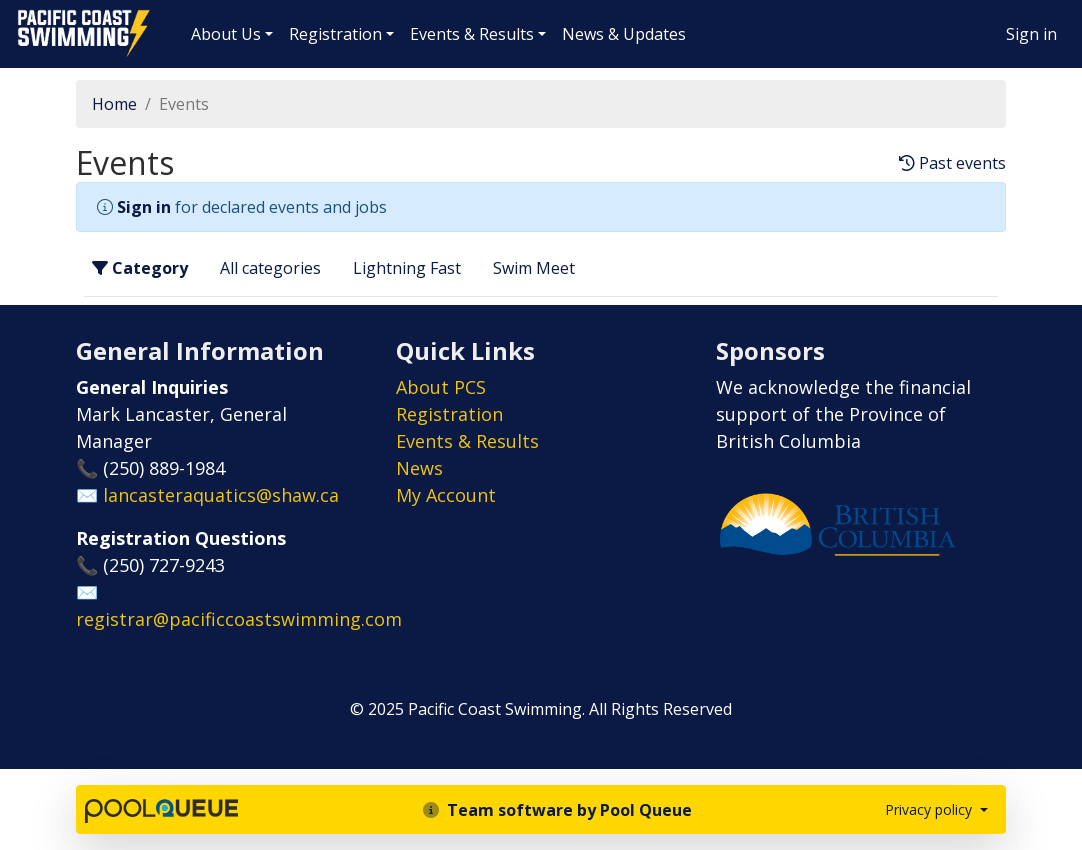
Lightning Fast (407, 268)
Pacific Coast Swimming (25, 15)
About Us (226, 34)
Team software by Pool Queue (557, 810)
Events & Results (472, 34)
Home (114, 104)
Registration (335, 34)
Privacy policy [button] (930, 809)
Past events (952, 163)
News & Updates (624, 34)
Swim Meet (534, 268)
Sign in (1031, 34)
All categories (270, 268)
